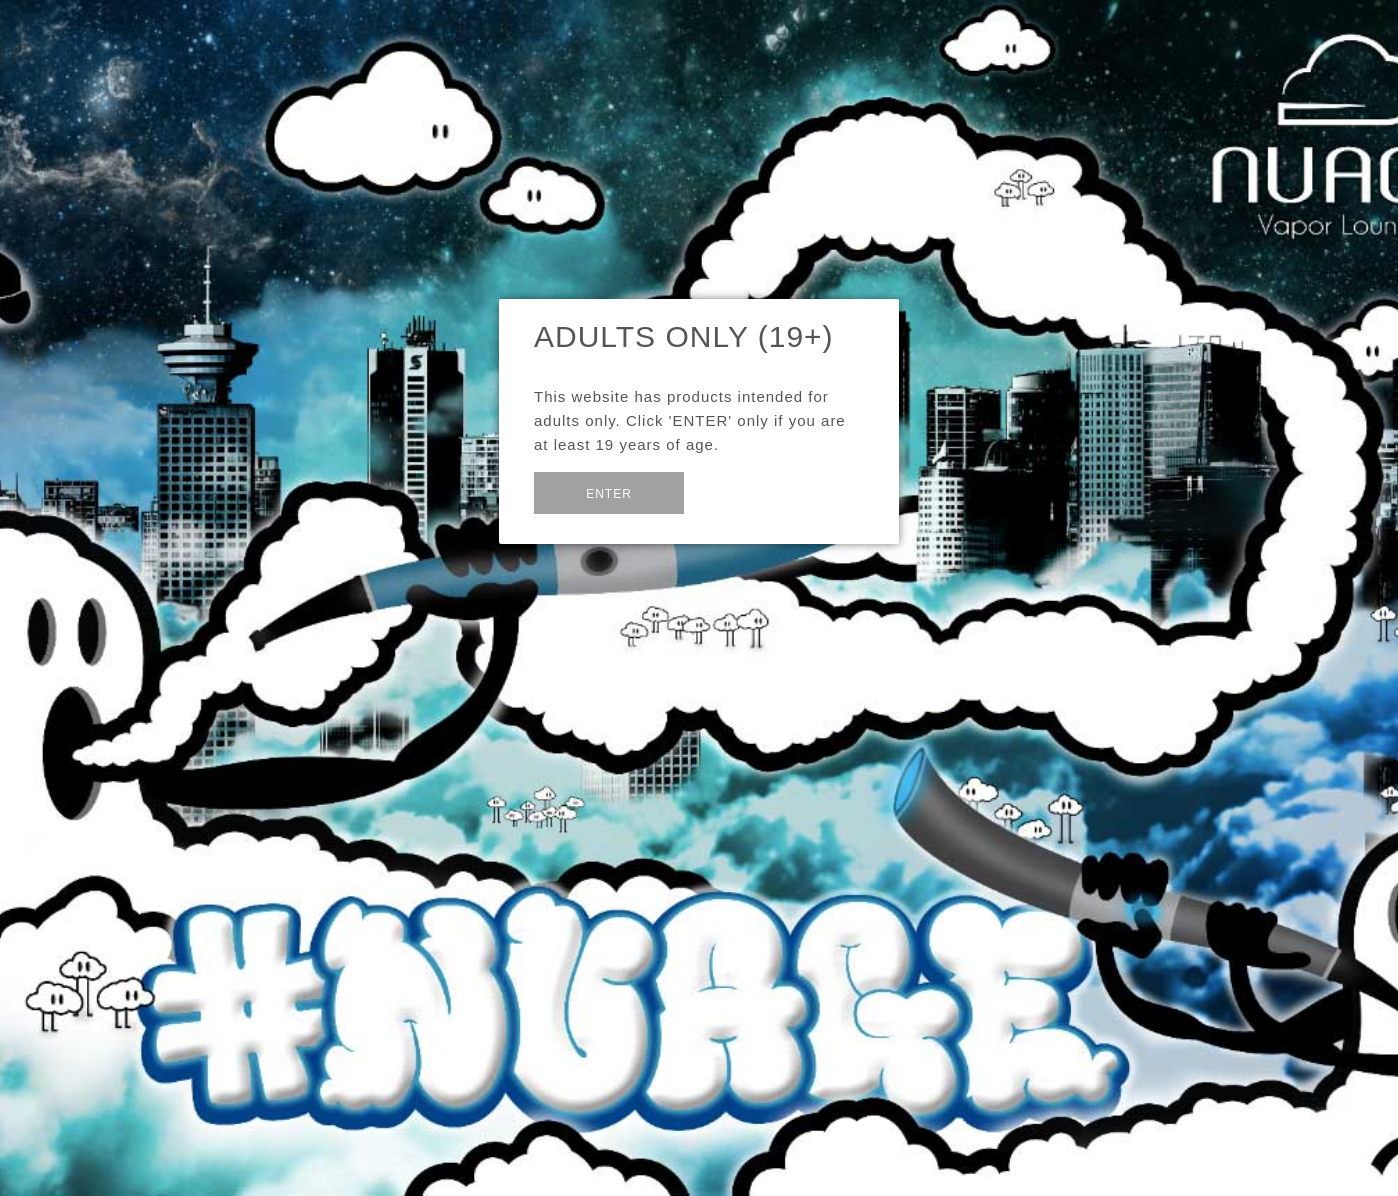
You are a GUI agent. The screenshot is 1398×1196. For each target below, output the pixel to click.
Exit (732, 491)
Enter (609, 494)
